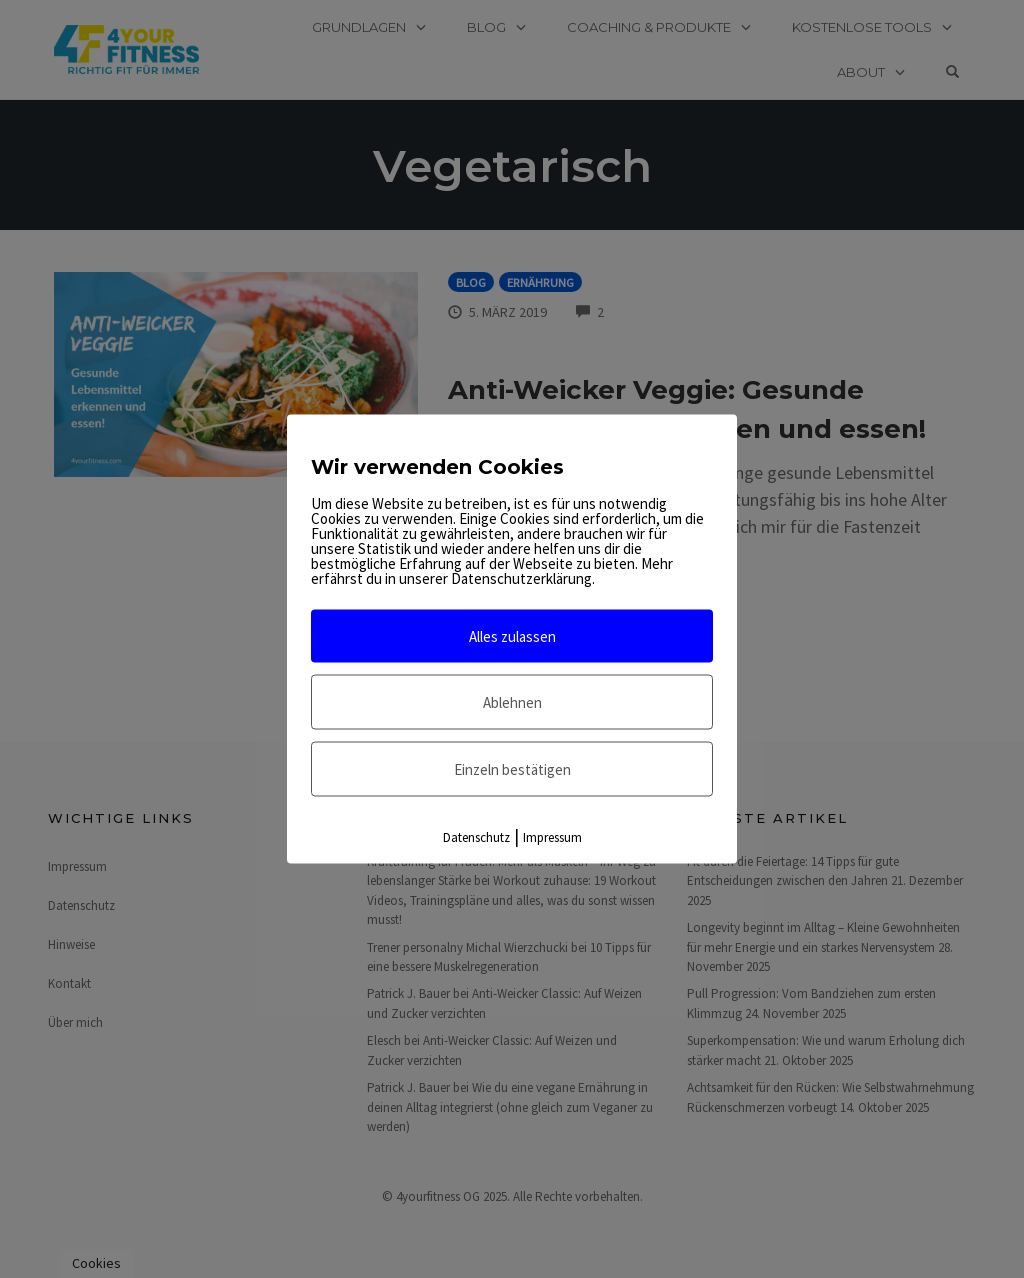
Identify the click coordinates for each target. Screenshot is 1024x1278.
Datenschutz (476, 837)
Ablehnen (512, 702)
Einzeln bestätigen (512, 769)
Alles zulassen (512, 636)
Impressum (552, 837)
